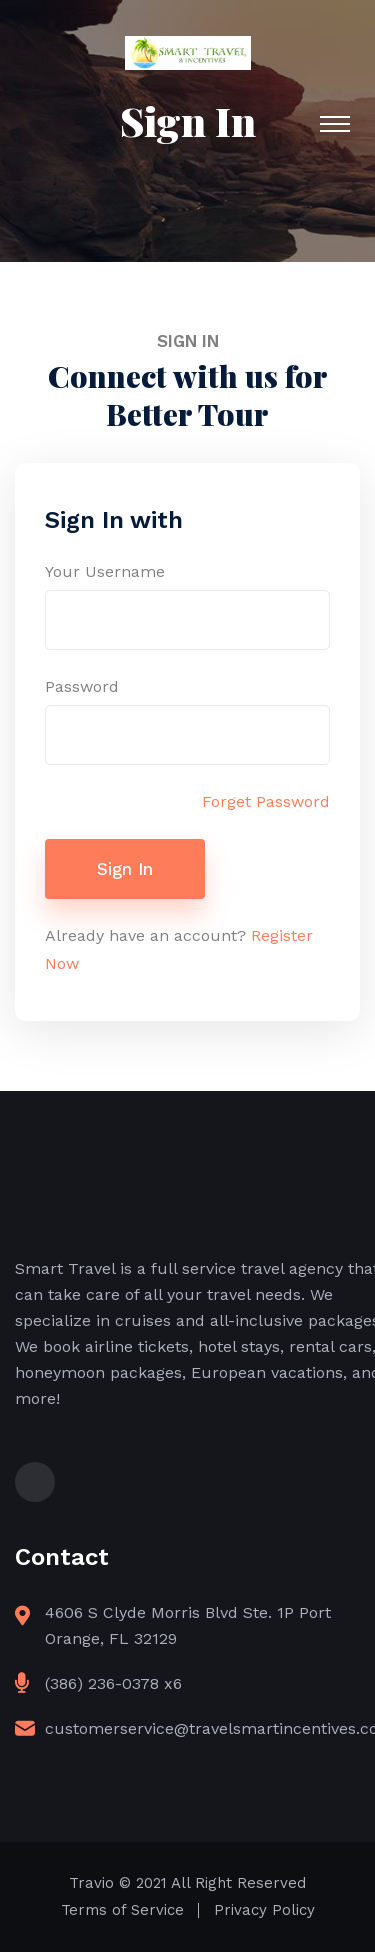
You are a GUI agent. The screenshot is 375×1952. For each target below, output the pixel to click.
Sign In (125, 869)
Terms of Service (122, 1910)
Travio (91, 1883)
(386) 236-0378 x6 (113, 1683)
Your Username (105, 571)
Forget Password (266, 801)
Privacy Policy (264, 1910)
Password (82, 686)
